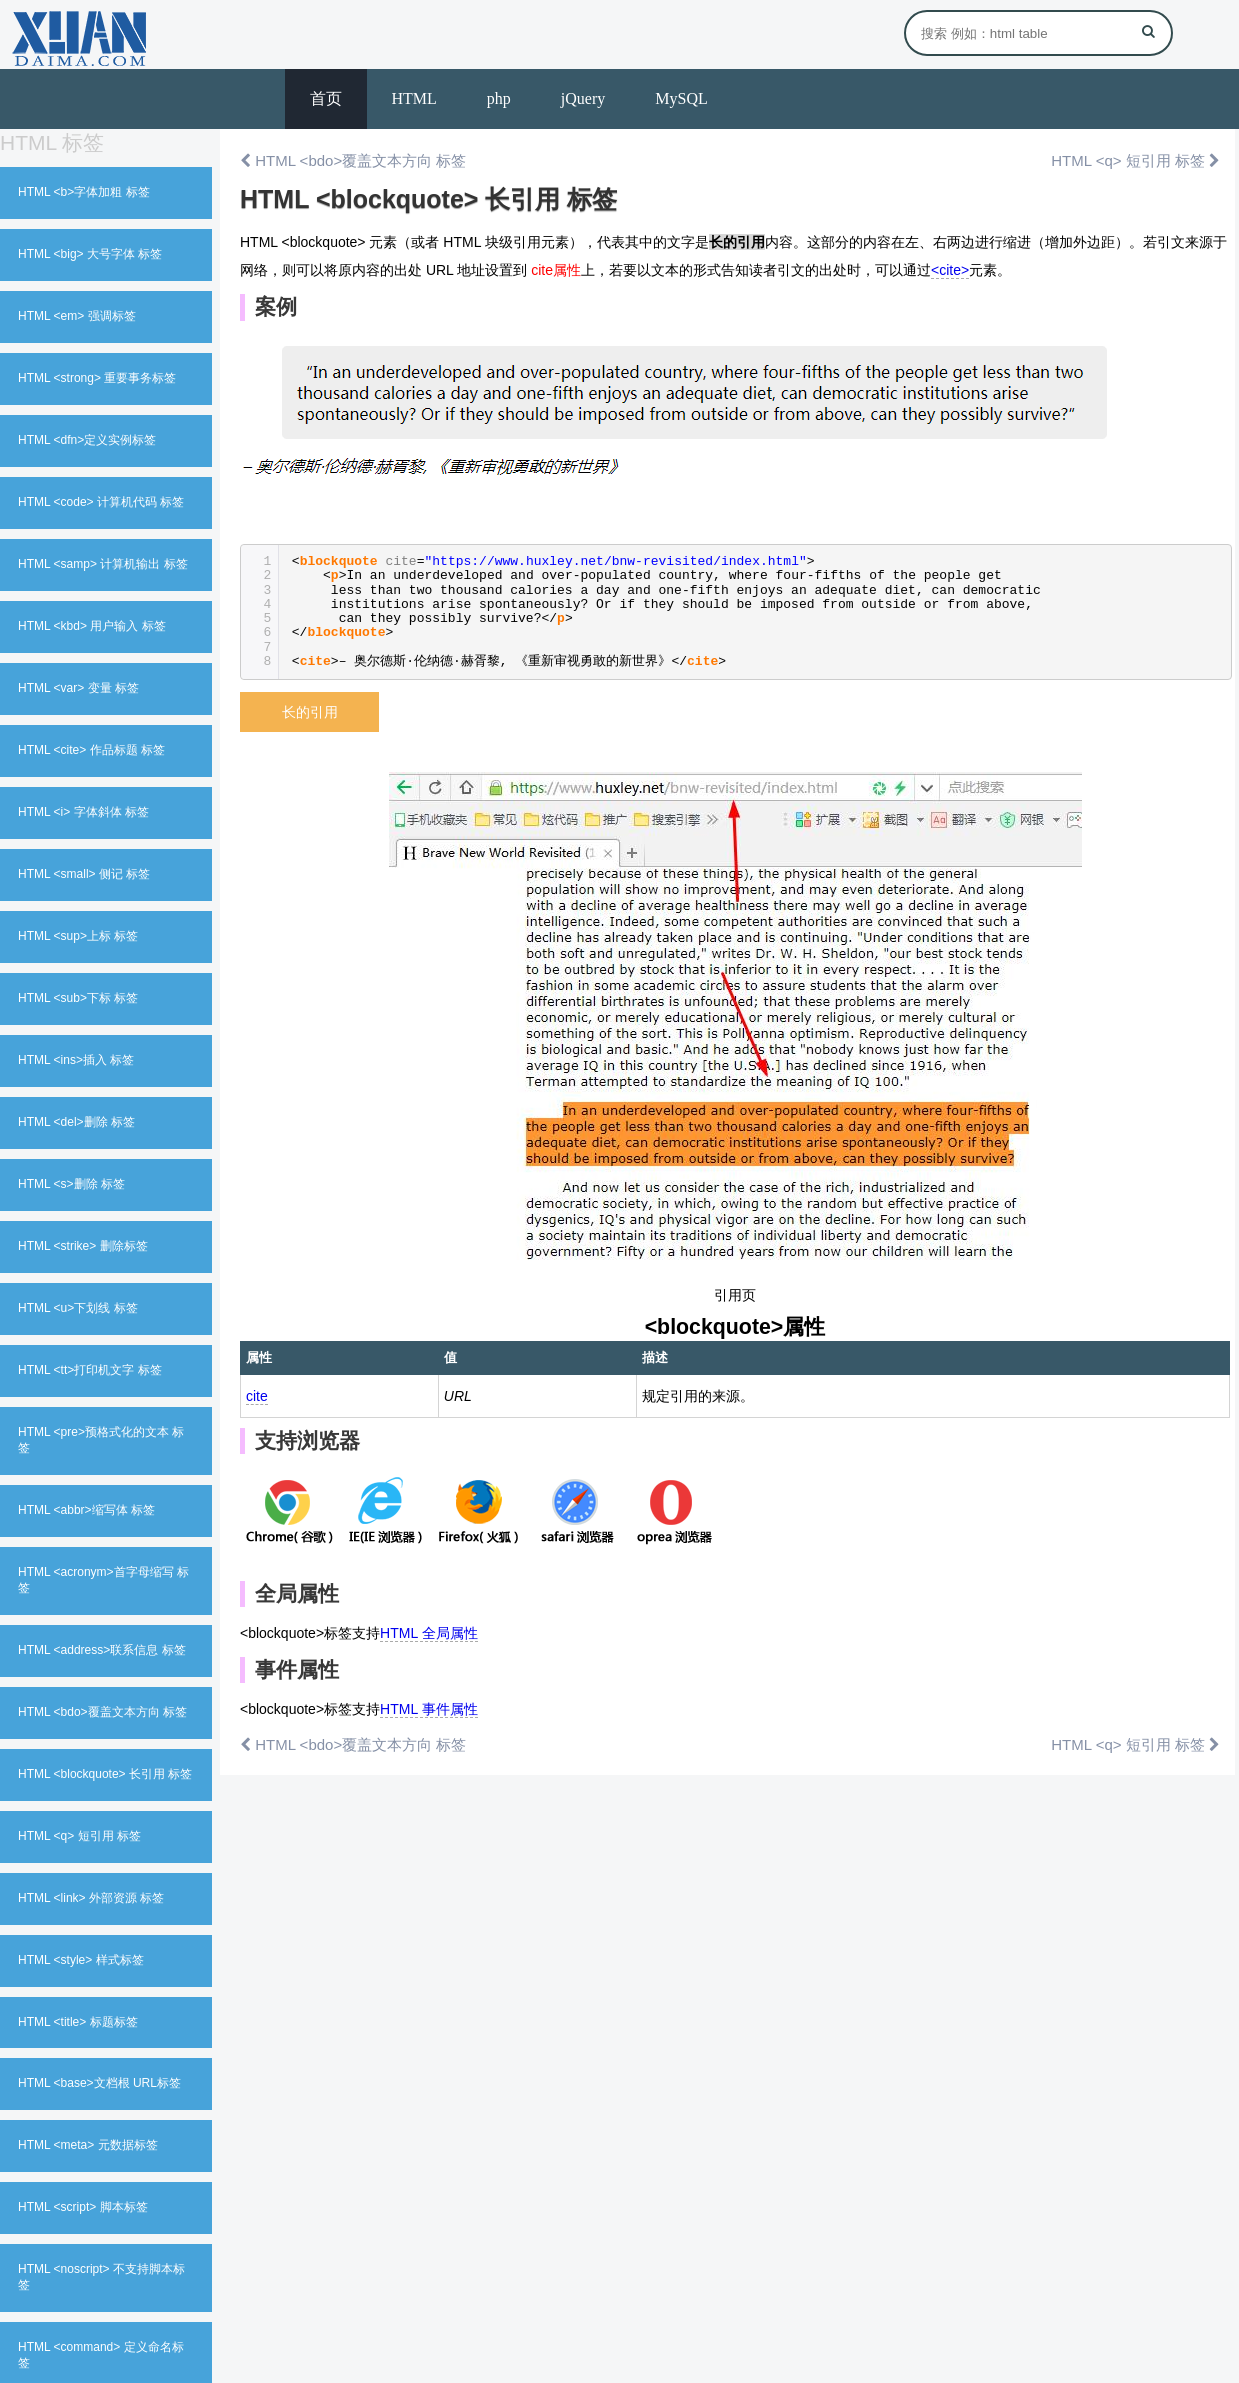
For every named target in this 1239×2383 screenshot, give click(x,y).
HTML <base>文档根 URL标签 (99, 2083)
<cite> (950, 270)
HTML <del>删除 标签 (76, 1122)
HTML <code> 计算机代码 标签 (101, 502)
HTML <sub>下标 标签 (78, 998)
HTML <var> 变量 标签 (78, 688)
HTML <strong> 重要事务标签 (97, 378)
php (499, 98)
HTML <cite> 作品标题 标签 (91, 750)
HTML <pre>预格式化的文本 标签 (101, 1440)
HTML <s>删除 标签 (71, 1184)
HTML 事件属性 (428, 1709)
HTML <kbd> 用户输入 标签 (92, 626)
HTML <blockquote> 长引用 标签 (105, 1774)
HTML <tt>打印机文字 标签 (90, 1370)
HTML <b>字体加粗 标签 (84, 192)
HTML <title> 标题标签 (78, 2022)
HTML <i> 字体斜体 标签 (83, 812)
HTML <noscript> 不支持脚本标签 (101, 2277)
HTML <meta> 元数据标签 (88, 2145)
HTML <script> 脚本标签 (83, 2207)
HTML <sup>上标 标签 (78, 936)
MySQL (681, 98)
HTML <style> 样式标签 (81, 1960)
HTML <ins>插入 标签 (76, 1060)
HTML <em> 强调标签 (77, 316)
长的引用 (310, 712)
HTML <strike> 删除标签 (83, 1246)
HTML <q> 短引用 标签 (79, 1836)
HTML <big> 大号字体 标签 (90, 254)
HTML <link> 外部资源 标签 (91, 1898)
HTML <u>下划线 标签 (78, 1308)
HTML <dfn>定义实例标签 (87, 440)
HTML (414, 98)
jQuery (583, 98)
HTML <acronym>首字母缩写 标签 (103, 1580)
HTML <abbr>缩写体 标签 (86, 1510)
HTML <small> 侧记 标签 (84, 874)
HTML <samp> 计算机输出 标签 (103, 564)
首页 (326, 98)
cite (257, 1396)
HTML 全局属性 (428, 1633)
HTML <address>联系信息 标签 (102, 1650)
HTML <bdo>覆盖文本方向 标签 (102, 1712)
